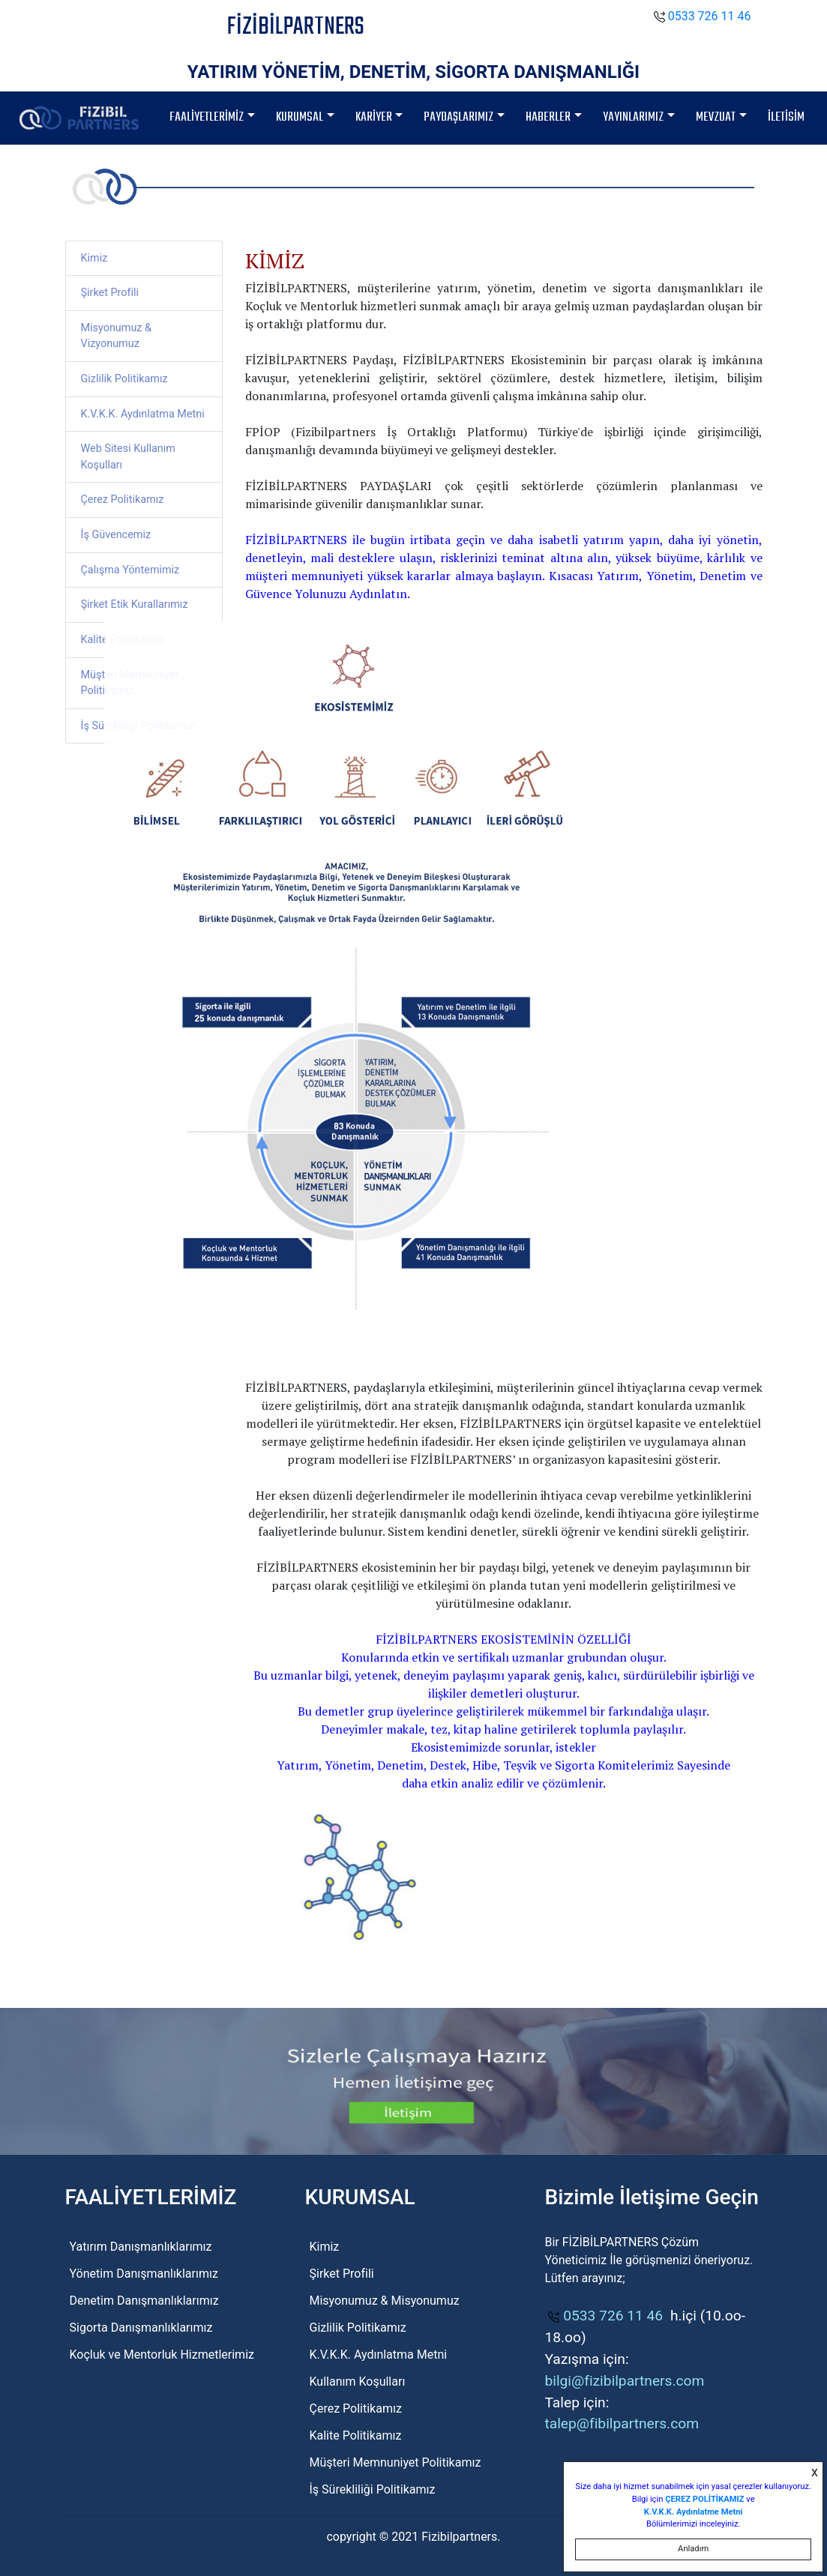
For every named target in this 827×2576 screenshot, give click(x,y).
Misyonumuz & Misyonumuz (384, 2300)
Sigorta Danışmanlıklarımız (141, 2327)
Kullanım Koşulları (357, 2381)
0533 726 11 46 (702, 16)
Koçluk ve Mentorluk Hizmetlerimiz (162, 2354)
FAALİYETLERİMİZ (206, 117)
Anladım (693, 2549)
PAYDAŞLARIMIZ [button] (458, 117)
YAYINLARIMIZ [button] (633, 117)
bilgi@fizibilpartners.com (624, 2380)
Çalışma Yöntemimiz (130, 570)
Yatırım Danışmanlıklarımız (141, 2246)
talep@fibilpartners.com (621, 2423)
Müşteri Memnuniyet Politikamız (130, 683)
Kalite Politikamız (122, 639)
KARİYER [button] (373, 117)
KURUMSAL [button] (299, 117)
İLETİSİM (786, 117)
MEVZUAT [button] (716, 117)
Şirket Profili (110, 292)
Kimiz (94, 258)
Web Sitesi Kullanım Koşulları (128, 456)
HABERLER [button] (548, 117)
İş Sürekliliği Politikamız (137, 726)
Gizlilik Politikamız (124, 378)
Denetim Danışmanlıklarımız (144, 2300)
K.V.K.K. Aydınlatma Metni (143, 414)
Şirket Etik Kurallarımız (134, 604)
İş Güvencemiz (116, 534)
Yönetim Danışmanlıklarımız (144, 2273)
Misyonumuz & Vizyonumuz (116, 336)
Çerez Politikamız (122, 499)
